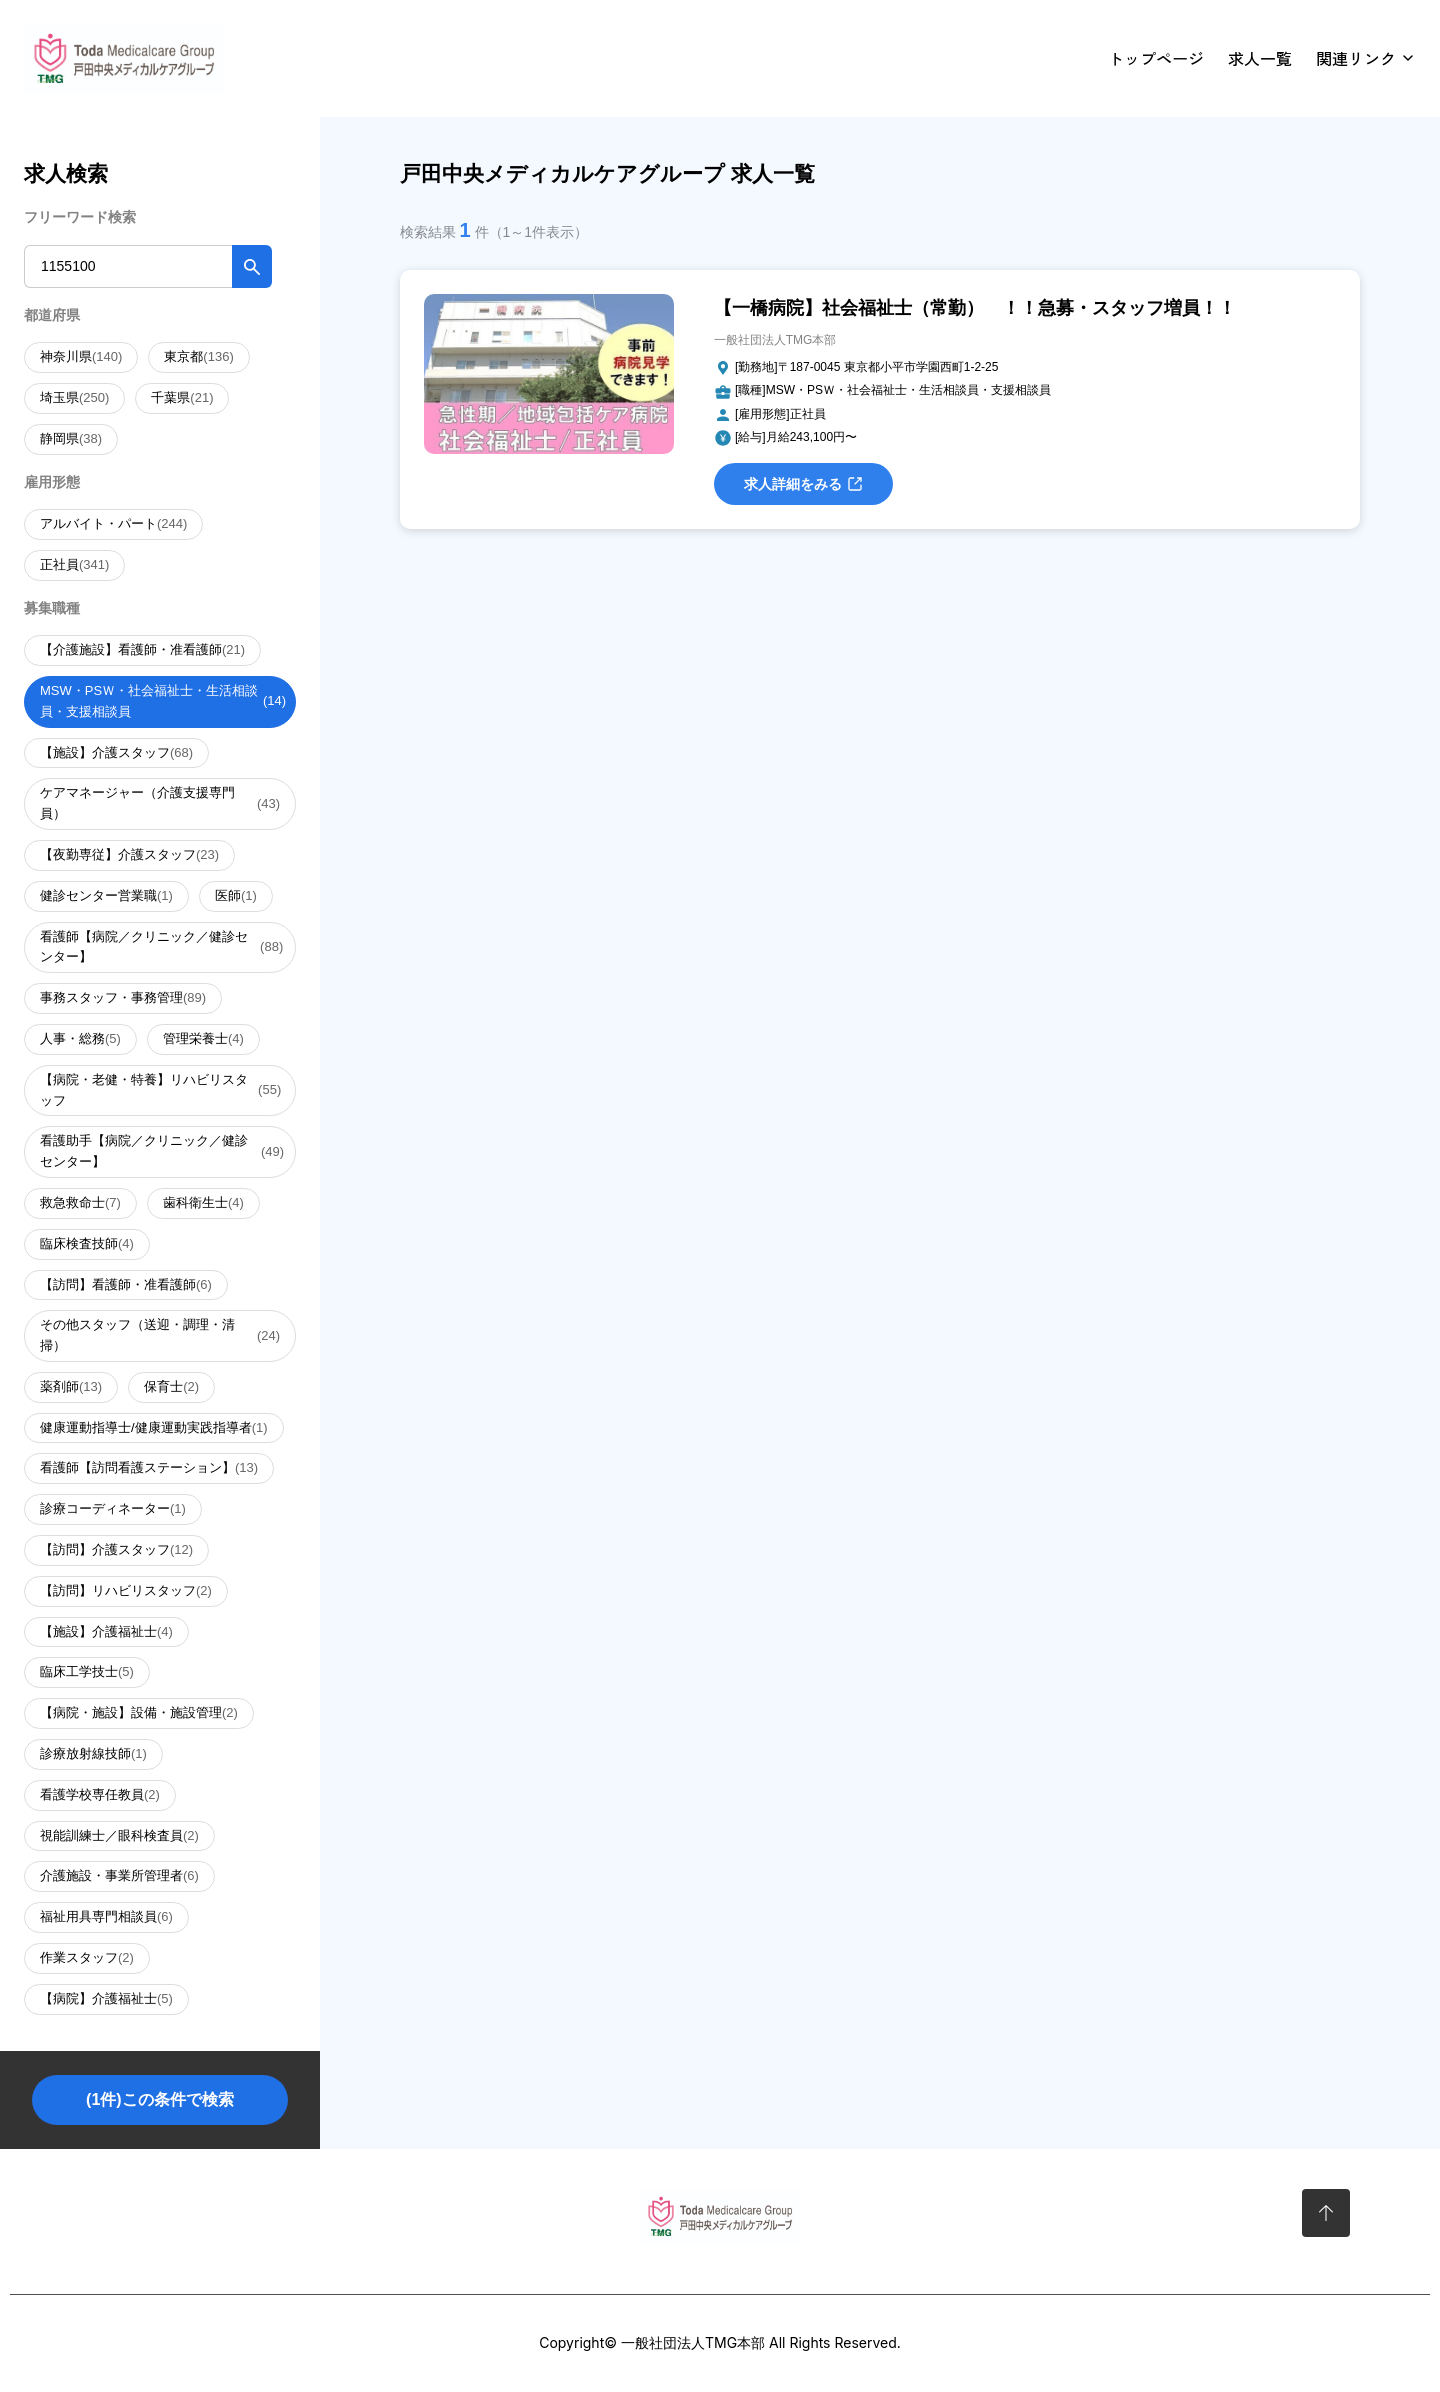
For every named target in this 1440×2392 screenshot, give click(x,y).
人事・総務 (80, 1039)
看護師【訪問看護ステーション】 (149, 1468)
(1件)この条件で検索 (160, 2099)
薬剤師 (71, 1387)
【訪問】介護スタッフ (116, 1550)
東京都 (198, 357)
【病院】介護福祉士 (106, 1999)
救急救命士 (80, 1203)
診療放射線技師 (93, 1754)
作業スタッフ (87, 1958)
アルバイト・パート (113, 524)
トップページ (1156, 58)
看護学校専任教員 (100, 1795)
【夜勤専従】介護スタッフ (129, 855)
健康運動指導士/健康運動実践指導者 (154, 1428)
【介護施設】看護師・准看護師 (142, 650)
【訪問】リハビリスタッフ (126, 1591)
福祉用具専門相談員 (106, 1917)
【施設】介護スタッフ (116, 753)
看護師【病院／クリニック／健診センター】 (161, 947)
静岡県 (71, 439)
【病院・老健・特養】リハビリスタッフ (160, 1090)
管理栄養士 (203, 1039)
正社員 (74, 565)
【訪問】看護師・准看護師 (126, 1285)
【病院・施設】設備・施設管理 (139, 1713)
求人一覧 (1260, 58)
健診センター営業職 (106, 896)
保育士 (171, 1387)
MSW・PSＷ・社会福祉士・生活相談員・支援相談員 (163, 701)
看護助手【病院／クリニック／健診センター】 (162, 1151)
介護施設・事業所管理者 (119, 1876)
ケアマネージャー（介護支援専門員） (160, 803)
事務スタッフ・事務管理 (123, 998)
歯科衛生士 (203, 1203)
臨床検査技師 (87, 1244)
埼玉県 (74, 398)
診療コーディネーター (113, 1509)
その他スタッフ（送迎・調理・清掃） (160, 1335)
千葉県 (182, 398)
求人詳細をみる (803, 484)
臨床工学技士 (87, 1672)
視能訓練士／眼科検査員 (119, 1836)
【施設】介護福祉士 (106, 1632)
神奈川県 (81, 357)
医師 (236, 896)
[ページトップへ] (1326, 2213)
